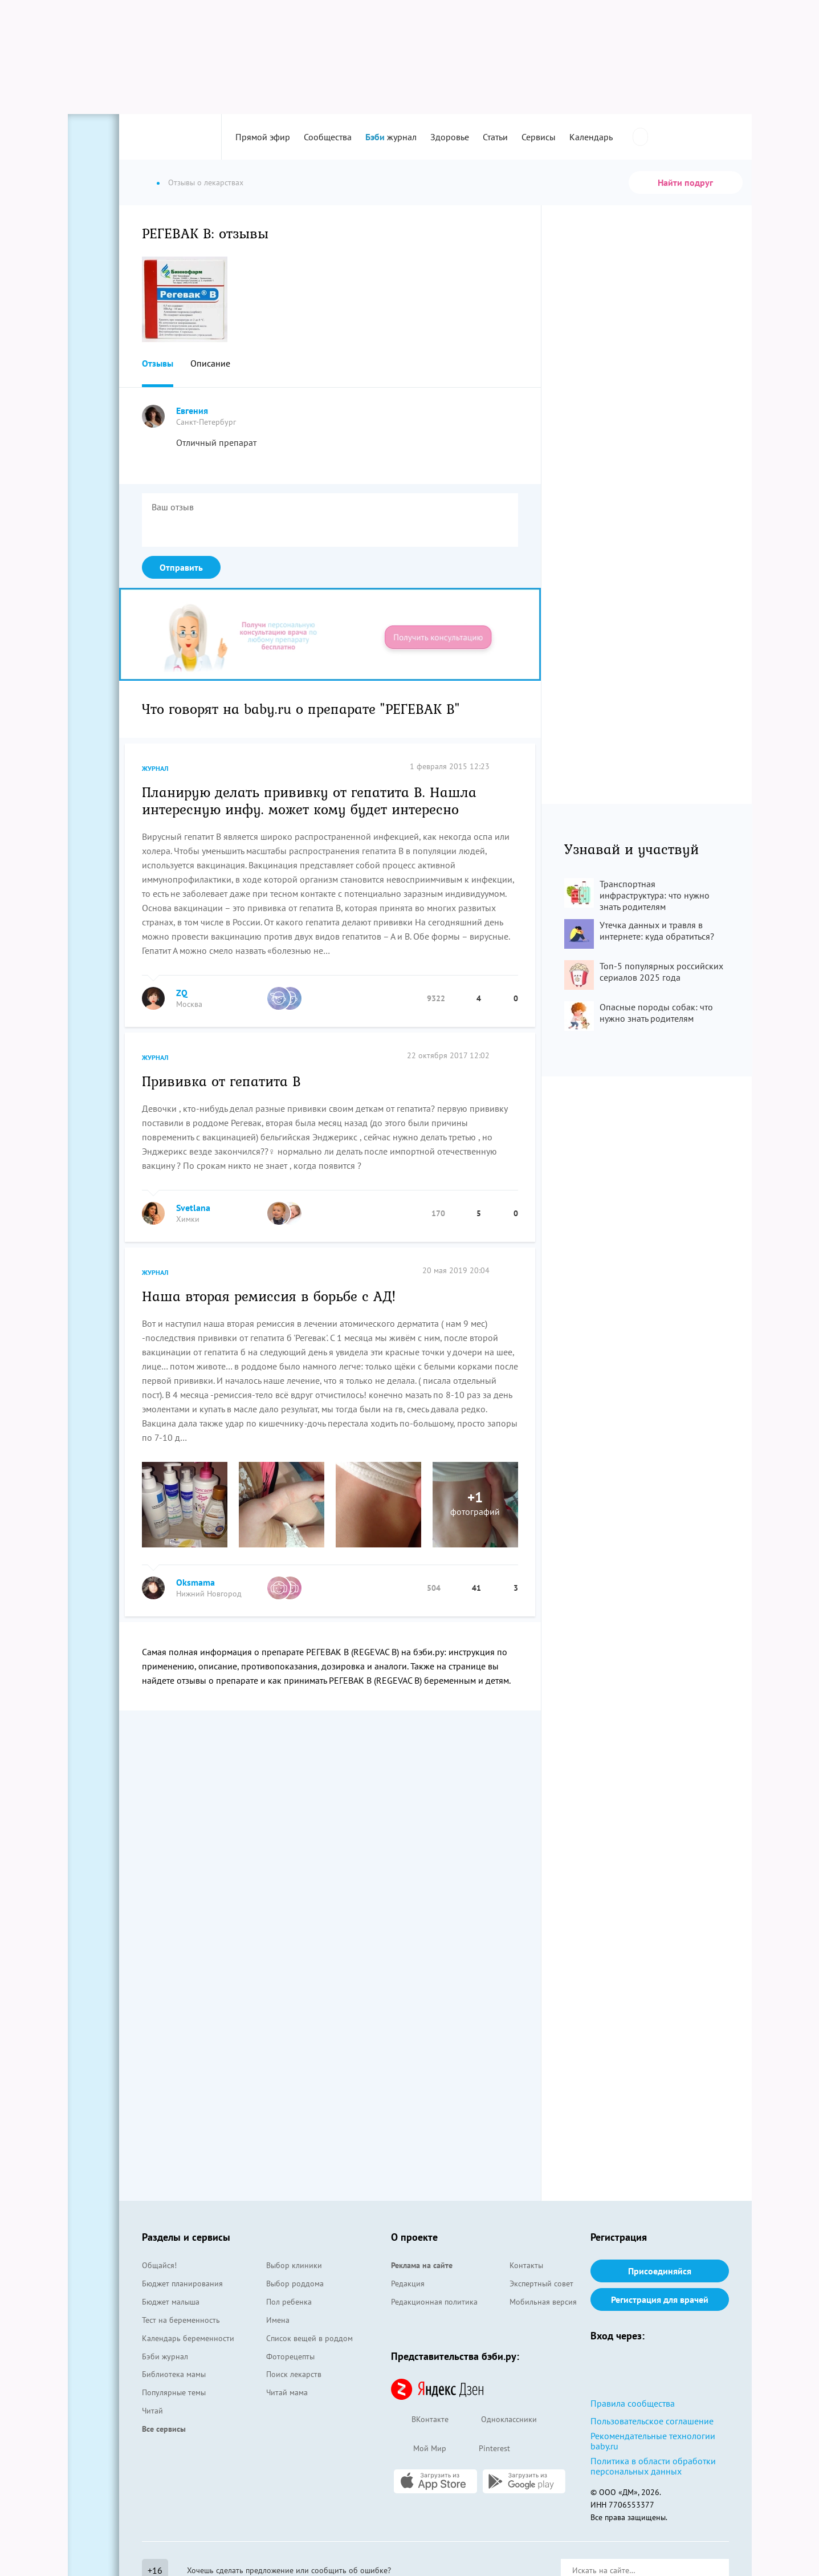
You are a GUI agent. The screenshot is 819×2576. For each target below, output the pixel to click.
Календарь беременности (188, 2338)
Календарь (591, 137)
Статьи (495, 137)
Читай (152, 2411)
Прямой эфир (262, 137)
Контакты (526, 2265)
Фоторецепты (290, 2356)
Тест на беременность (181, 2320)
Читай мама (287, 2392)
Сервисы (538, 137)
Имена (278, 2320)
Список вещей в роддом (309, 2338)
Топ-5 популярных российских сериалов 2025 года (661, 971)
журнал (391, 137)
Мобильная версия (543, 2302)
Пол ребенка (289, 2302)
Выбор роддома (295, 2283)
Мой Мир (418, 2449)
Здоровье (449, 137)
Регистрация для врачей (659, 2299)
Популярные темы (174, 2392)
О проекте (414, 2237)
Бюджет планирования (182, 2283)
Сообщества (328, 137)
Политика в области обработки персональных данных (653, 2466)
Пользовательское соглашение (652, 2421)
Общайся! (159, 2265)
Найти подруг (685, 182)
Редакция (408, 2283)
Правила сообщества (632, 2403)
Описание (210, 363)
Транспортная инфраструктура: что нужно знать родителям (655, 895)
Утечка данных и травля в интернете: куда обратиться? (657, 930)
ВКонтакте (420, 2420)
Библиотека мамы (174, 2374)
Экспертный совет (541, 2283)
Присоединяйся (659, 2271)
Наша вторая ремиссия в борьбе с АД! (269, 1295)
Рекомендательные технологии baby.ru (652, 2441)
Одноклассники (498, 2420)
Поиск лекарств (293, 2374)
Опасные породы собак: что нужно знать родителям (656, 1012)
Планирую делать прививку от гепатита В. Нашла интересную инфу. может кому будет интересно (309, 800)
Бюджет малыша (170, 2302)
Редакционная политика (434, 2302)
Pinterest (484, 2449)
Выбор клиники (294, 2265)
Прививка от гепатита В (221, 1080)
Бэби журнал (165, 2356)
